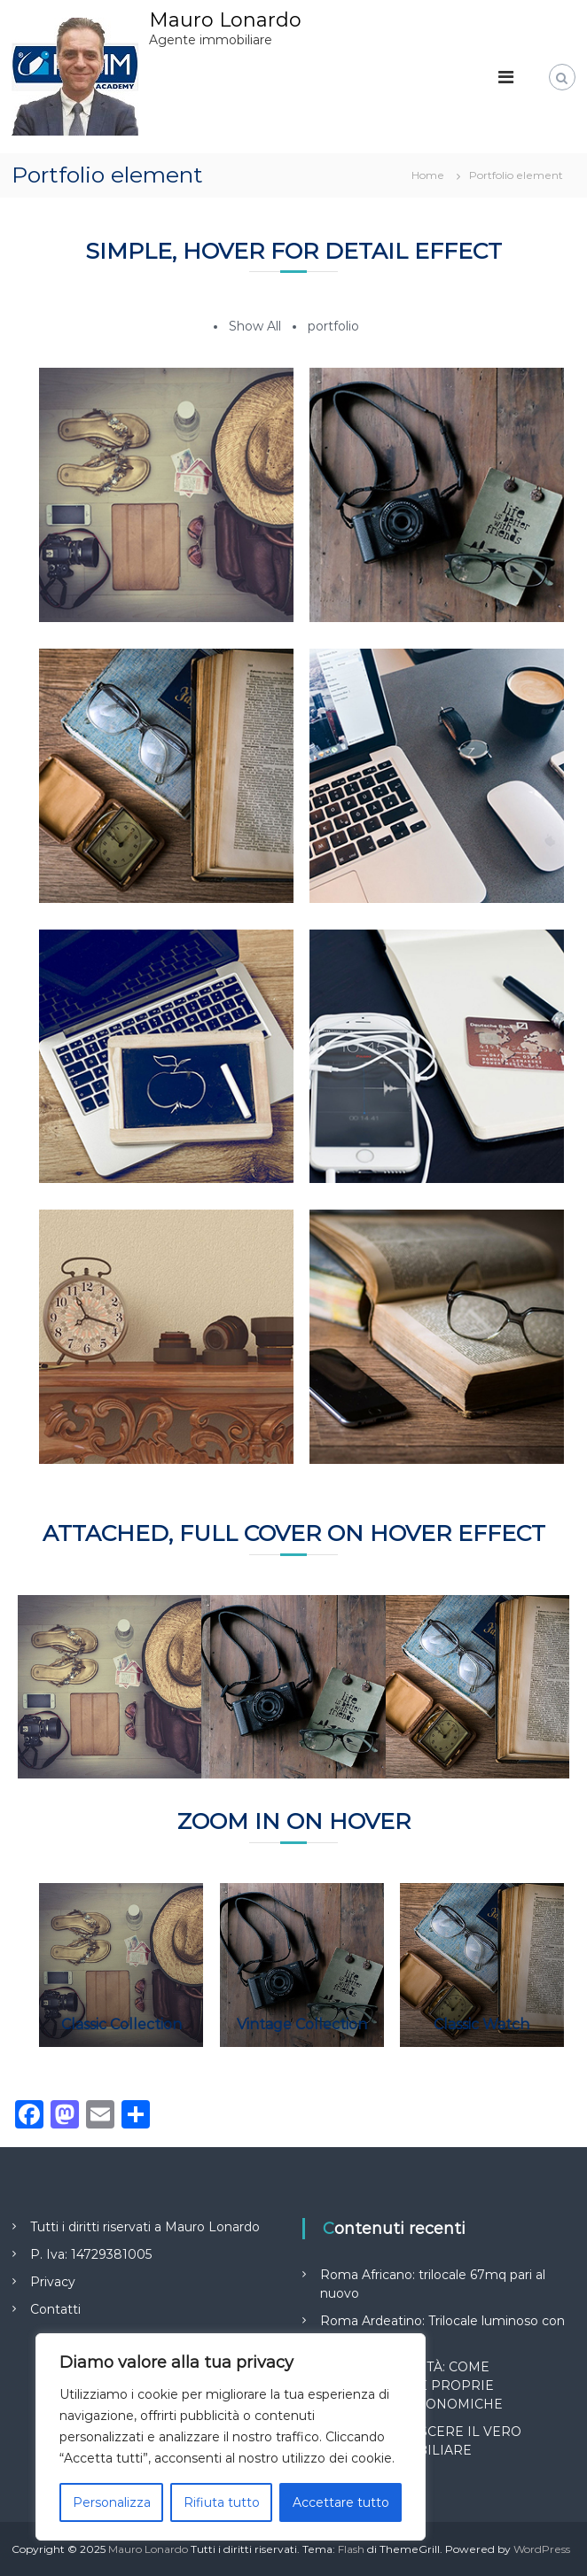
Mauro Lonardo (225, 20)
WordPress (541, 2549)
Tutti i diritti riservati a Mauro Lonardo (145, 2227)
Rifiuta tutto (222, 2502)
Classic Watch (481, 2024)
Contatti (55, 2309)
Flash (351, 2549)
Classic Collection (121, 2024)
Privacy (52, 2282)
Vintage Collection (302, 2024)
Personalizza (112, 2502)
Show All (255, 326)
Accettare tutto (341, 2502)
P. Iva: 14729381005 (91, 2254)
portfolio (333, 326)
